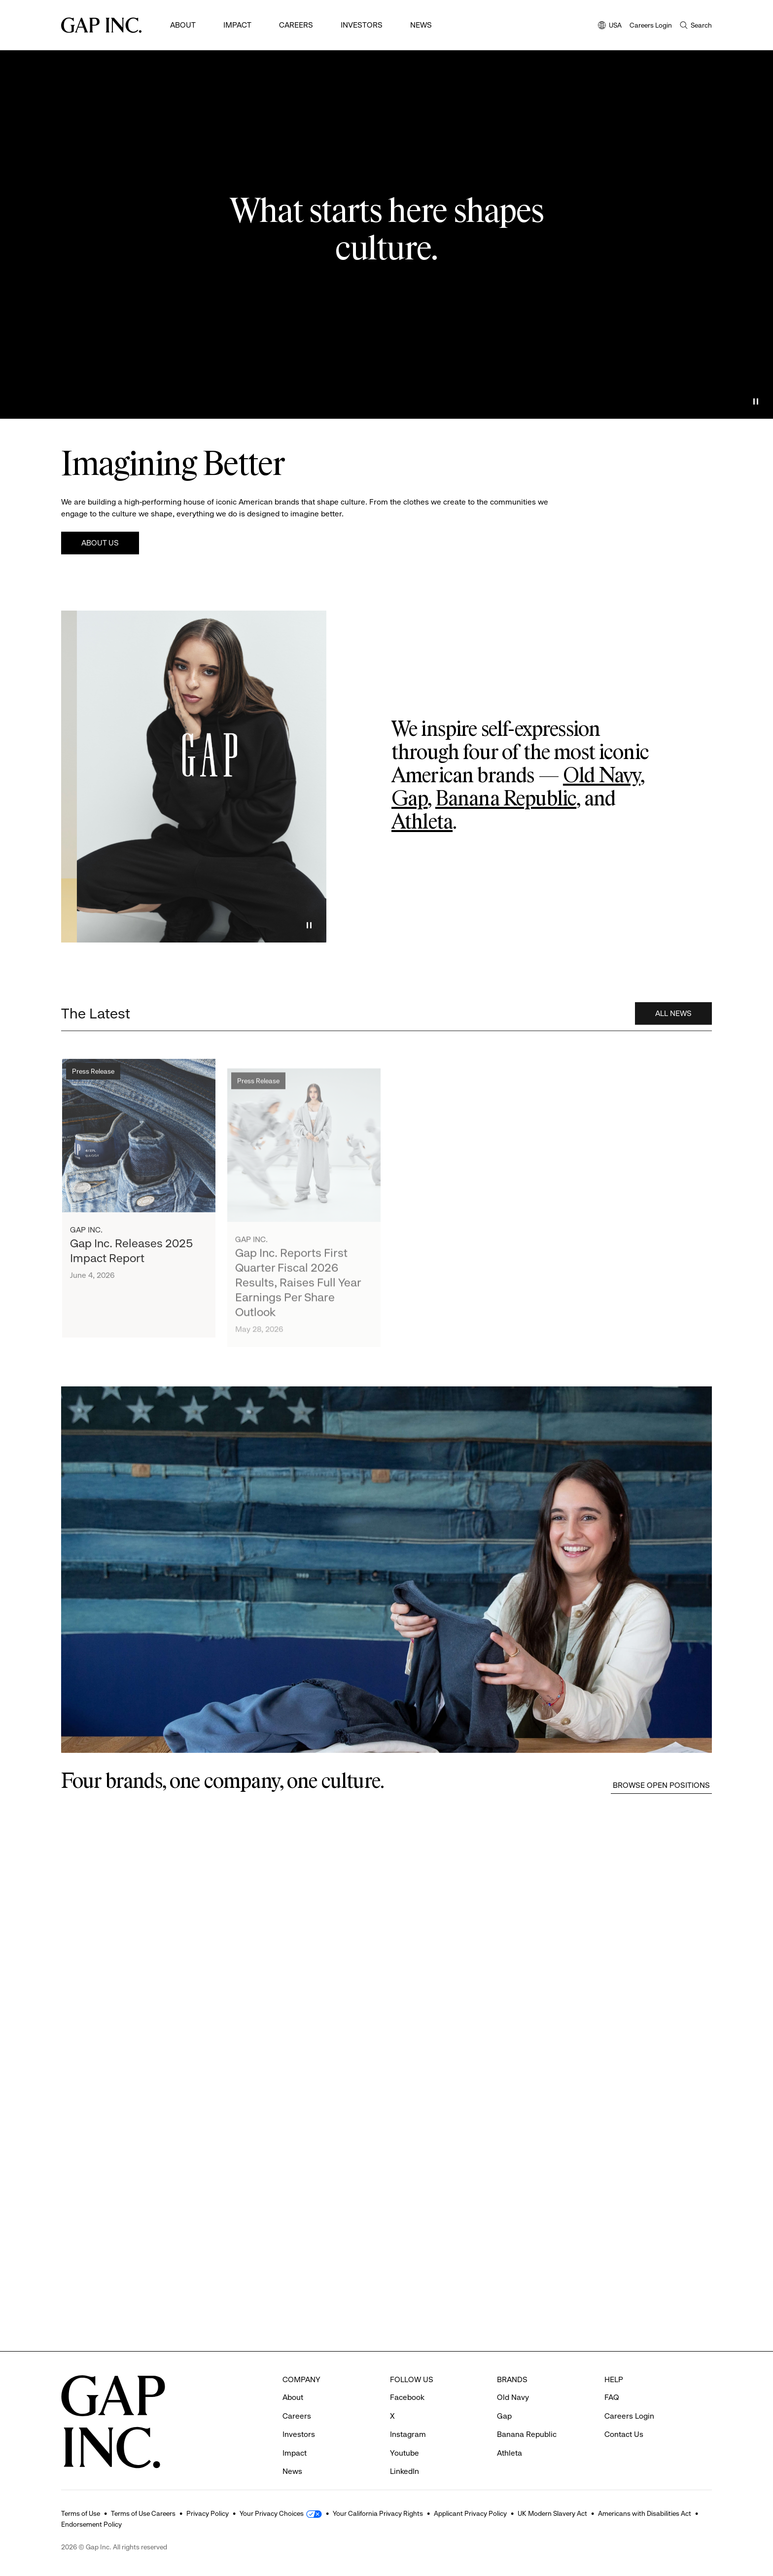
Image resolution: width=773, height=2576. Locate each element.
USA (610, 26)
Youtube (404, 2436)
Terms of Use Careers (143, 2513)
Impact (237, 25)
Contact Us (623, 2417)
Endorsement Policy (91, 2524)
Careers (296, 25)
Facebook (407, 2380)
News (421, 25)
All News (673, 1036)
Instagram (408, 2417)
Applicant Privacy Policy (470, 2513)
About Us (100, 542)
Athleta (422, 822)
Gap (409, 799)
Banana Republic (505, 799)
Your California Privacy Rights (378, 2513)
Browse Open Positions (661, 1785)
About (183, 25)
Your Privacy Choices (272, 2513)
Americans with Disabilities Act (644, 2513)
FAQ (611, 2380)
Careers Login (651, 25)
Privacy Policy (207, 2513)
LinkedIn (404, 2454)
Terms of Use (80, 2513)
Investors (362, 25)
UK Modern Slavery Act (552, 2513)
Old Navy (601, 776)
